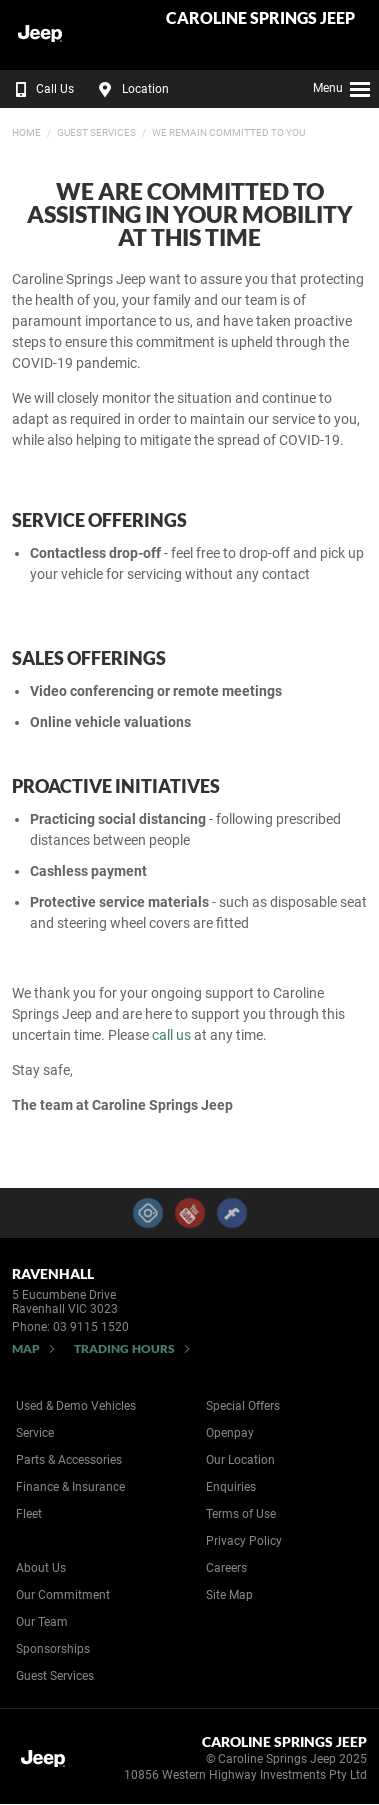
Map (26, 1348)
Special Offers (243, 1406)
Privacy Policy (244, 1541)
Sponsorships (53, 1649)
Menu (342, 86)
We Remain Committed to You (228, 132)
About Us (41, 1568)
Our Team (42, 1622)
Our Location (240, 1460)
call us (171, 1035)
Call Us (40, 89)
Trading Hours (124, 1348)
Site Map (229, 1595)
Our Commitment (63, 1595)
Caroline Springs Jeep (260, 18)
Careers (226, 1568)
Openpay (230, 1433)
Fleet (29, 1514)
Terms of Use (241, 1514)
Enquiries (231, 1487)
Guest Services (96, 132)
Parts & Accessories (69, 1460)
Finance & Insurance (70, 1487)
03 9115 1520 (91, 1327)
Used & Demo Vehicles (76, 1406)
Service (35, 1433)
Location (131, 89)
